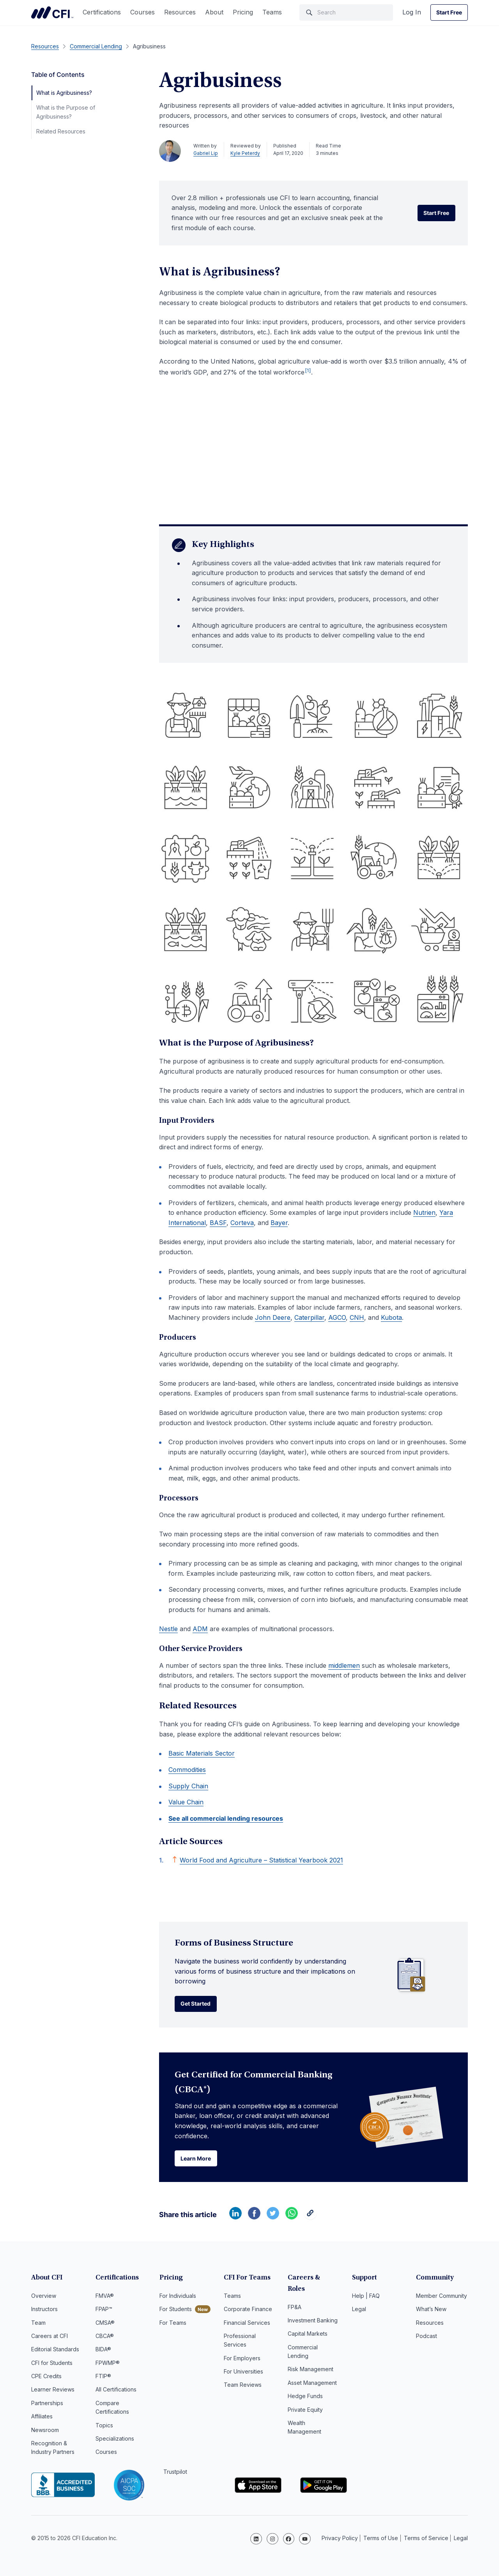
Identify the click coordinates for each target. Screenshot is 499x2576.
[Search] (346, 12)
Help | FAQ (366, 2297)
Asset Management (312, 2373)
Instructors (44, 2311)
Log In (411, 12)
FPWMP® (108, 2364)
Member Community (441, 2297)
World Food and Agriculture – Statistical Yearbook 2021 (261, 1860)
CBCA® (105, 2338)
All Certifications (116, 2391)
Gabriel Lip (205, 153)
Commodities (187, 1770)
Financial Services (247, 2324)
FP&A (294, 2297)
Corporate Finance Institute (52, 12)
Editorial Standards (55, 2351)
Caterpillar (309, 1317)
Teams (272, 12)
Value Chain (185, 1802)
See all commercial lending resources (225, 1818)
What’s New (431, 2311)
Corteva (242, 1223)
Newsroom (45, 2432)
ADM (200, 1629)
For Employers (242, 2360)
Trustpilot (175, 2473)
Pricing (243, 12)
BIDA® (103, 2351)
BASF (218, 1223)
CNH (357, 1317)
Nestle (168, 1629)
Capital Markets (307, 2324)
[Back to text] (175, 1859)
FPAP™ (104, 2311)
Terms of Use (380, 2538)
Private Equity (305, 2400)
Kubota (391, 1317)
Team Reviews (243, 2386)
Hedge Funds (305, 2386)
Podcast (426, 2338)
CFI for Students (52, 2364)
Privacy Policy (340, 2538)
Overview (43, 2297)
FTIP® (103, 2378)
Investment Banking (313, 2311)
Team (38, 2324)
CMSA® (105, 2324)
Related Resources (60, 131)
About (214, 12)
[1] (308, 370)
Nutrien (424, 1212)
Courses (142, 12)
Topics (104, 2427)
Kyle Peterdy (245, 153)
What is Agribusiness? (64, 92)
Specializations (115, 2440)
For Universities (243, 2373)
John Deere (272, 1317)
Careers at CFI (49, 2338)
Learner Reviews (52, 2391)
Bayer (279, 1223)
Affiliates (42, 2418)
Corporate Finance (248, 2311)
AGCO (337, 1317)
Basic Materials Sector (201, 1753)
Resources (180, 12)
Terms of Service (426, 2538)
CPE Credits (46, 2378)
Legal (359, 2311)
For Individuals (177, 2297)
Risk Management (310, 2360)
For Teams (172, 2324)
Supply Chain (188, 1786)
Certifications (102, 12)
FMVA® (105, 2297)
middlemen (344, 1665)
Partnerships (47, 2405)
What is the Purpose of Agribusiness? (65, 111)
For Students (175, 2311)
